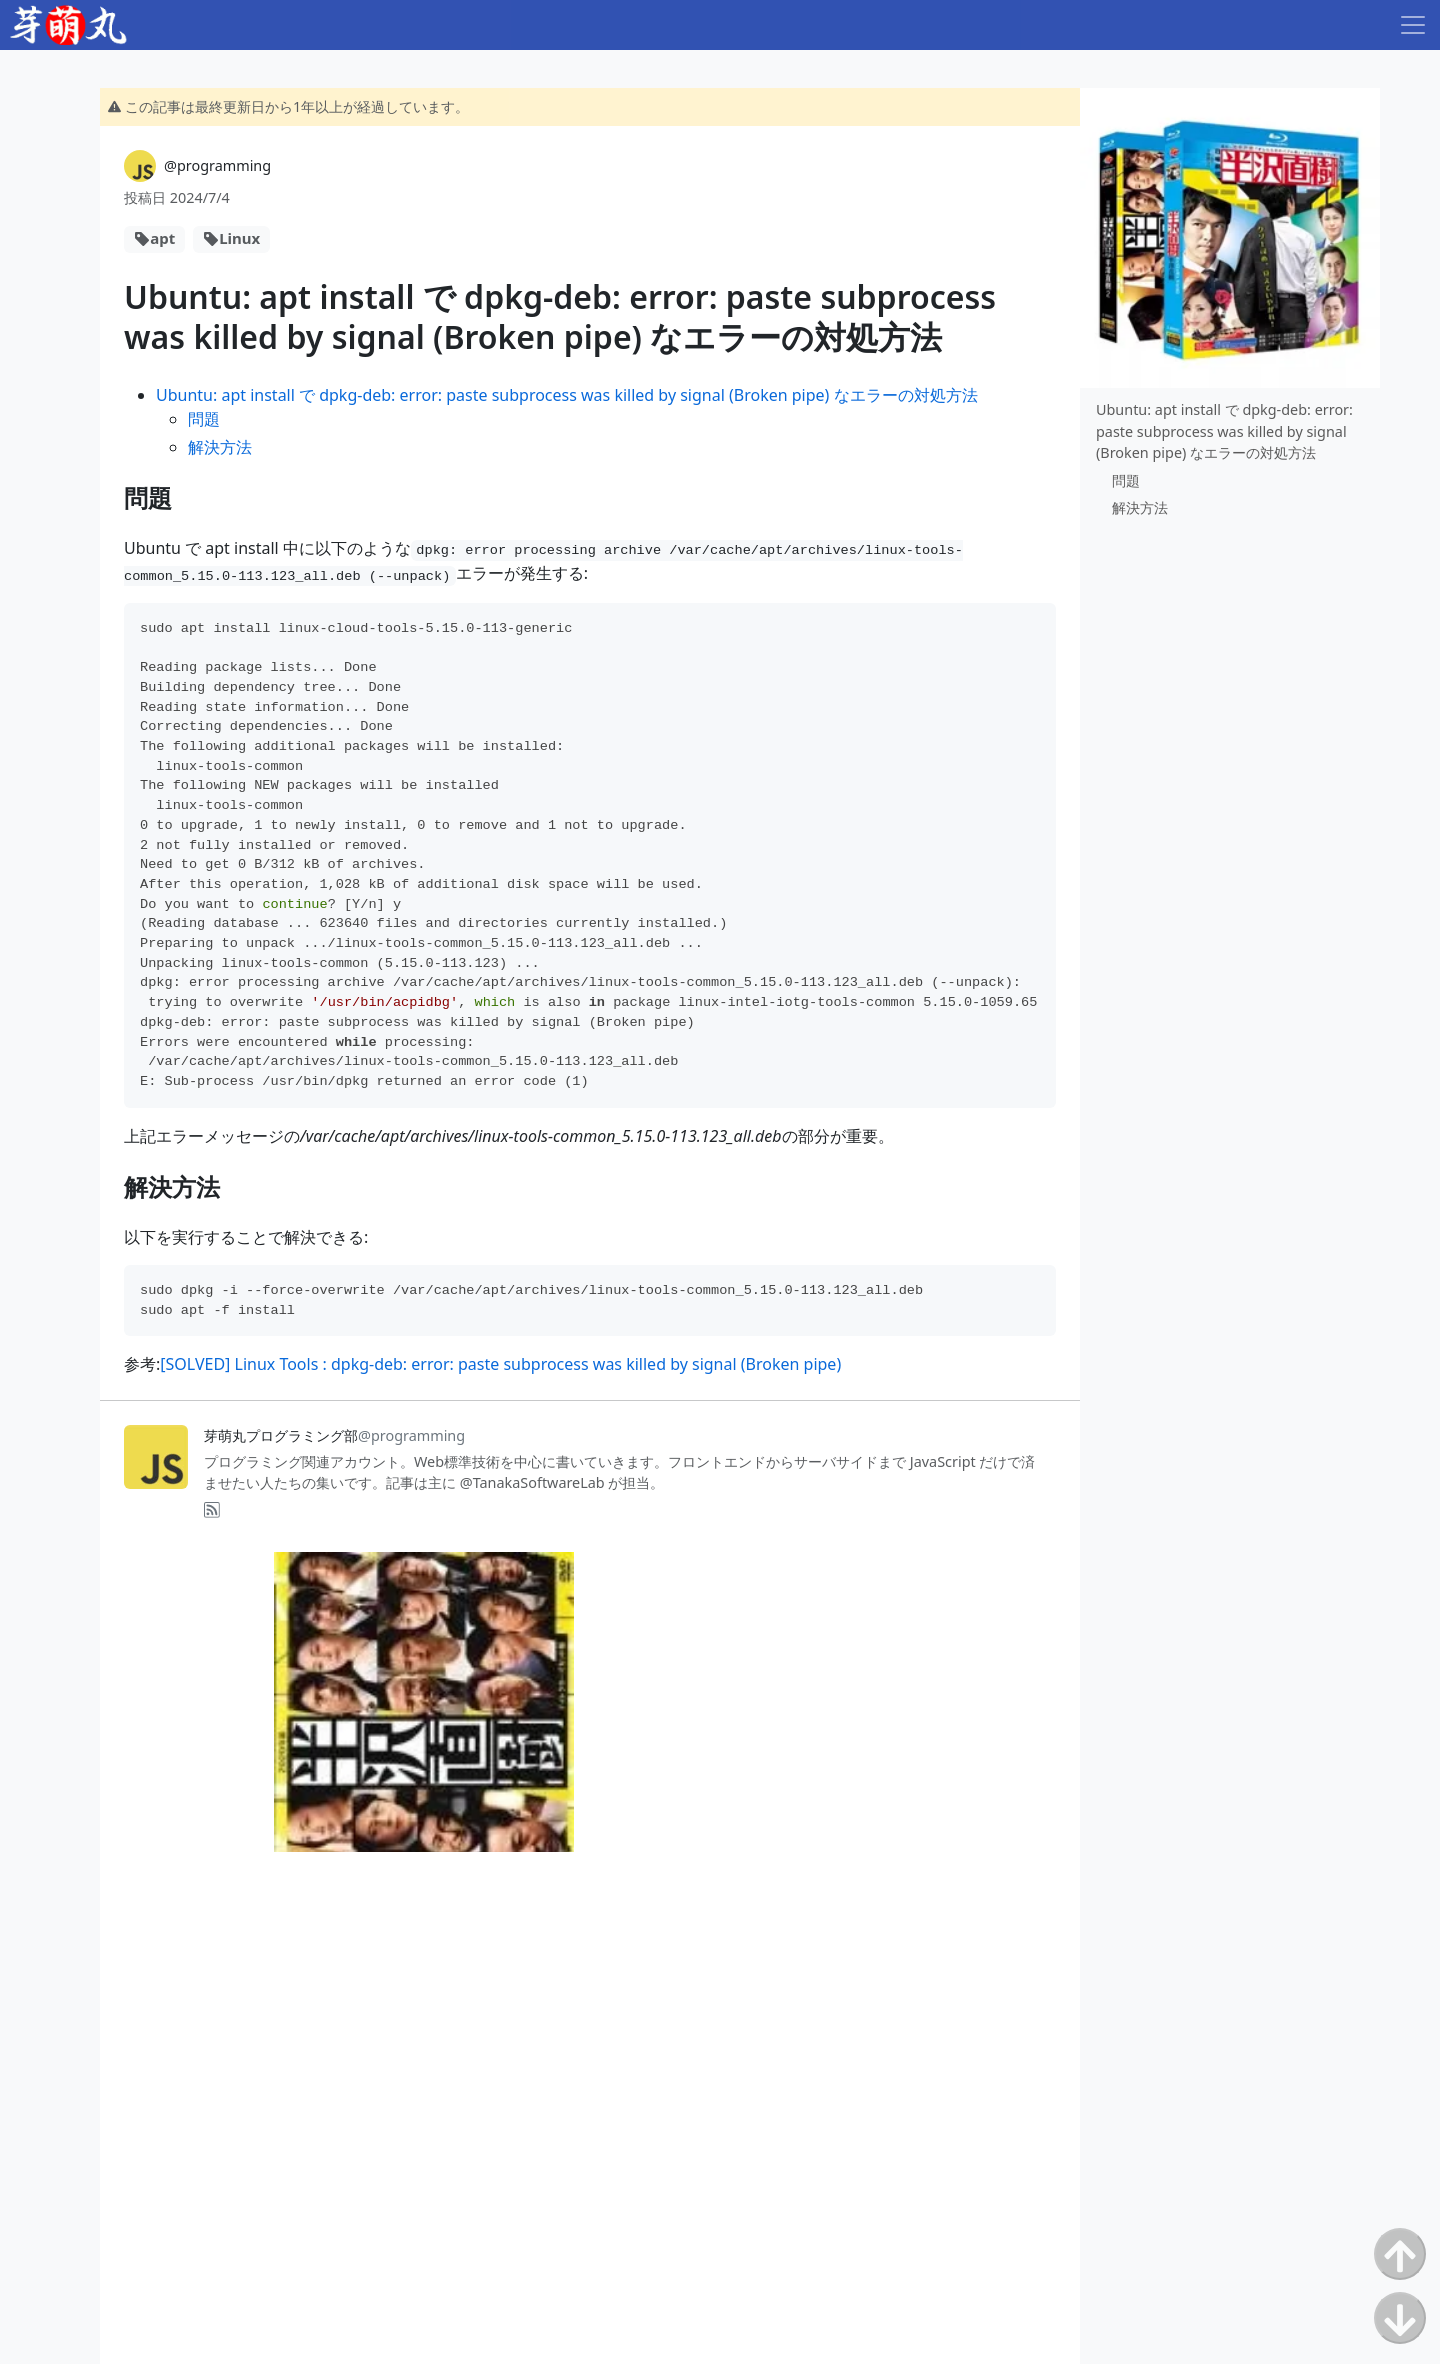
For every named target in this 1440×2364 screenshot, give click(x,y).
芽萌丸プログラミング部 (334, 1435)
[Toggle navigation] (1413, 25)
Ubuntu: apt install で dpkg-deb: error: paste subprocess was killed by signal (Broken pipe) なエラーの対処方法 (567, 395)
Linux (239, 238)
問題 (204, 419)
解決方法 (220, 447)
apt (162, 238)
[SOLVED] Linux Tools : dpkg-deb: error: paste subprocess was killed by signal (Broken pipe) (500, 1364)
